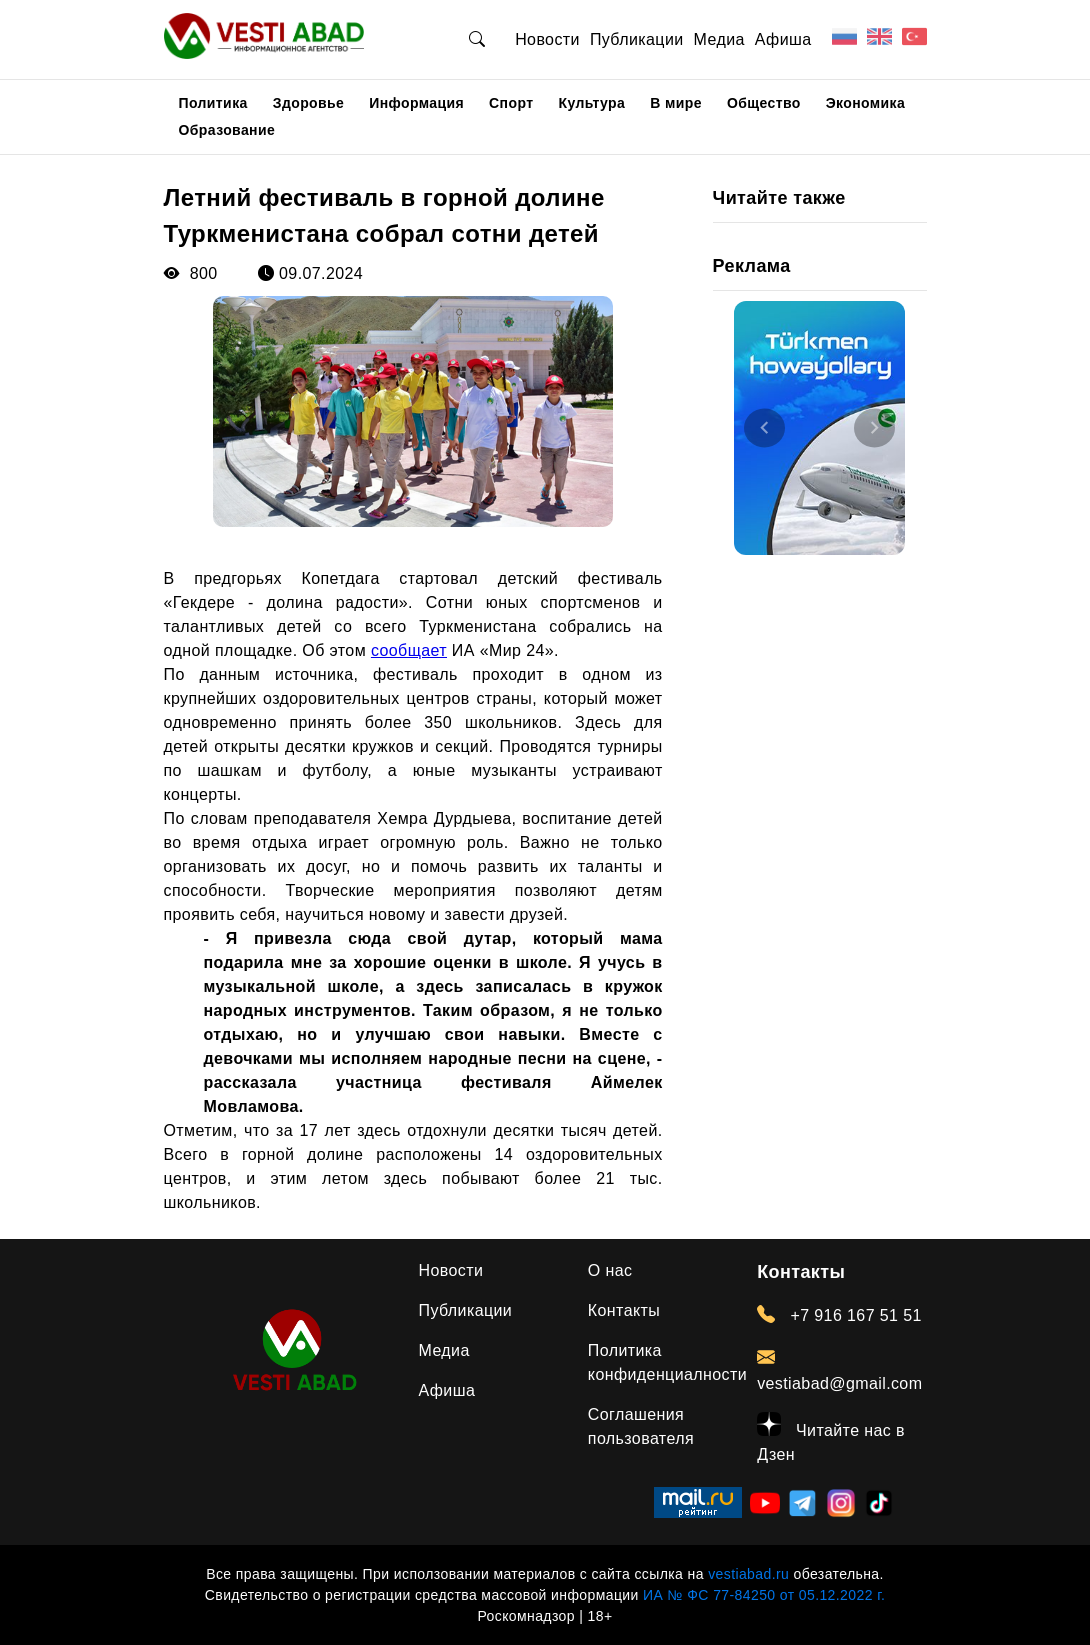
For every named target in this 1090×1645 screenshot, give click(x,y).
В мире (676, 103)
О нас (610, 1270)
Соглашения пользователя (641, 1426)
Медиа (719, 39)
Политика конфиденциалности (667, 1362)
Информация (416, 103)
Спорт (511, 103)
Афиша (783, 39)
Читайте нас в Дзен (831, 1437)
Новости (547, 39)
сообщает (409, 650)
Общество (764, 103)
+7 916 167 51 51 (839, 1315)
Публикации (637, 39)
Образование (227, 130)
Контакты (624, 1310)
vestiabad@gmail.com (839, 1370)
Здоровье (309, 103)
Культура (591, 103)
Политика (213, 103)
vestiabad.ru (748, 1574)
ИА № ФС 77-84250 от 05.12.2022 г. (764, 1595)
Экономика (866, 103)
